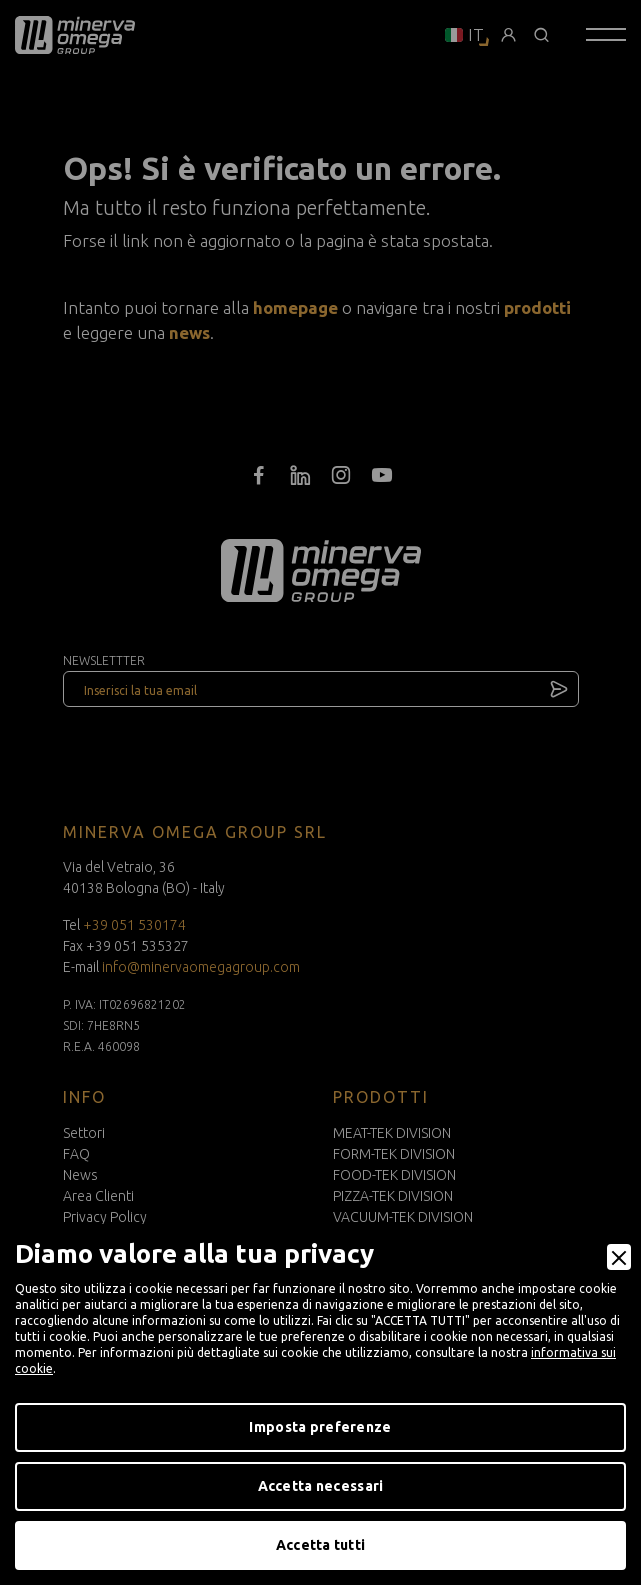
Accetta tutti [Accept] (321, 1545)
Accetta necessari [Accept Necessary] (321, 1486)
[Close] (619, 1257)
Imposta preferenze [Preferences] (320, 1427)
